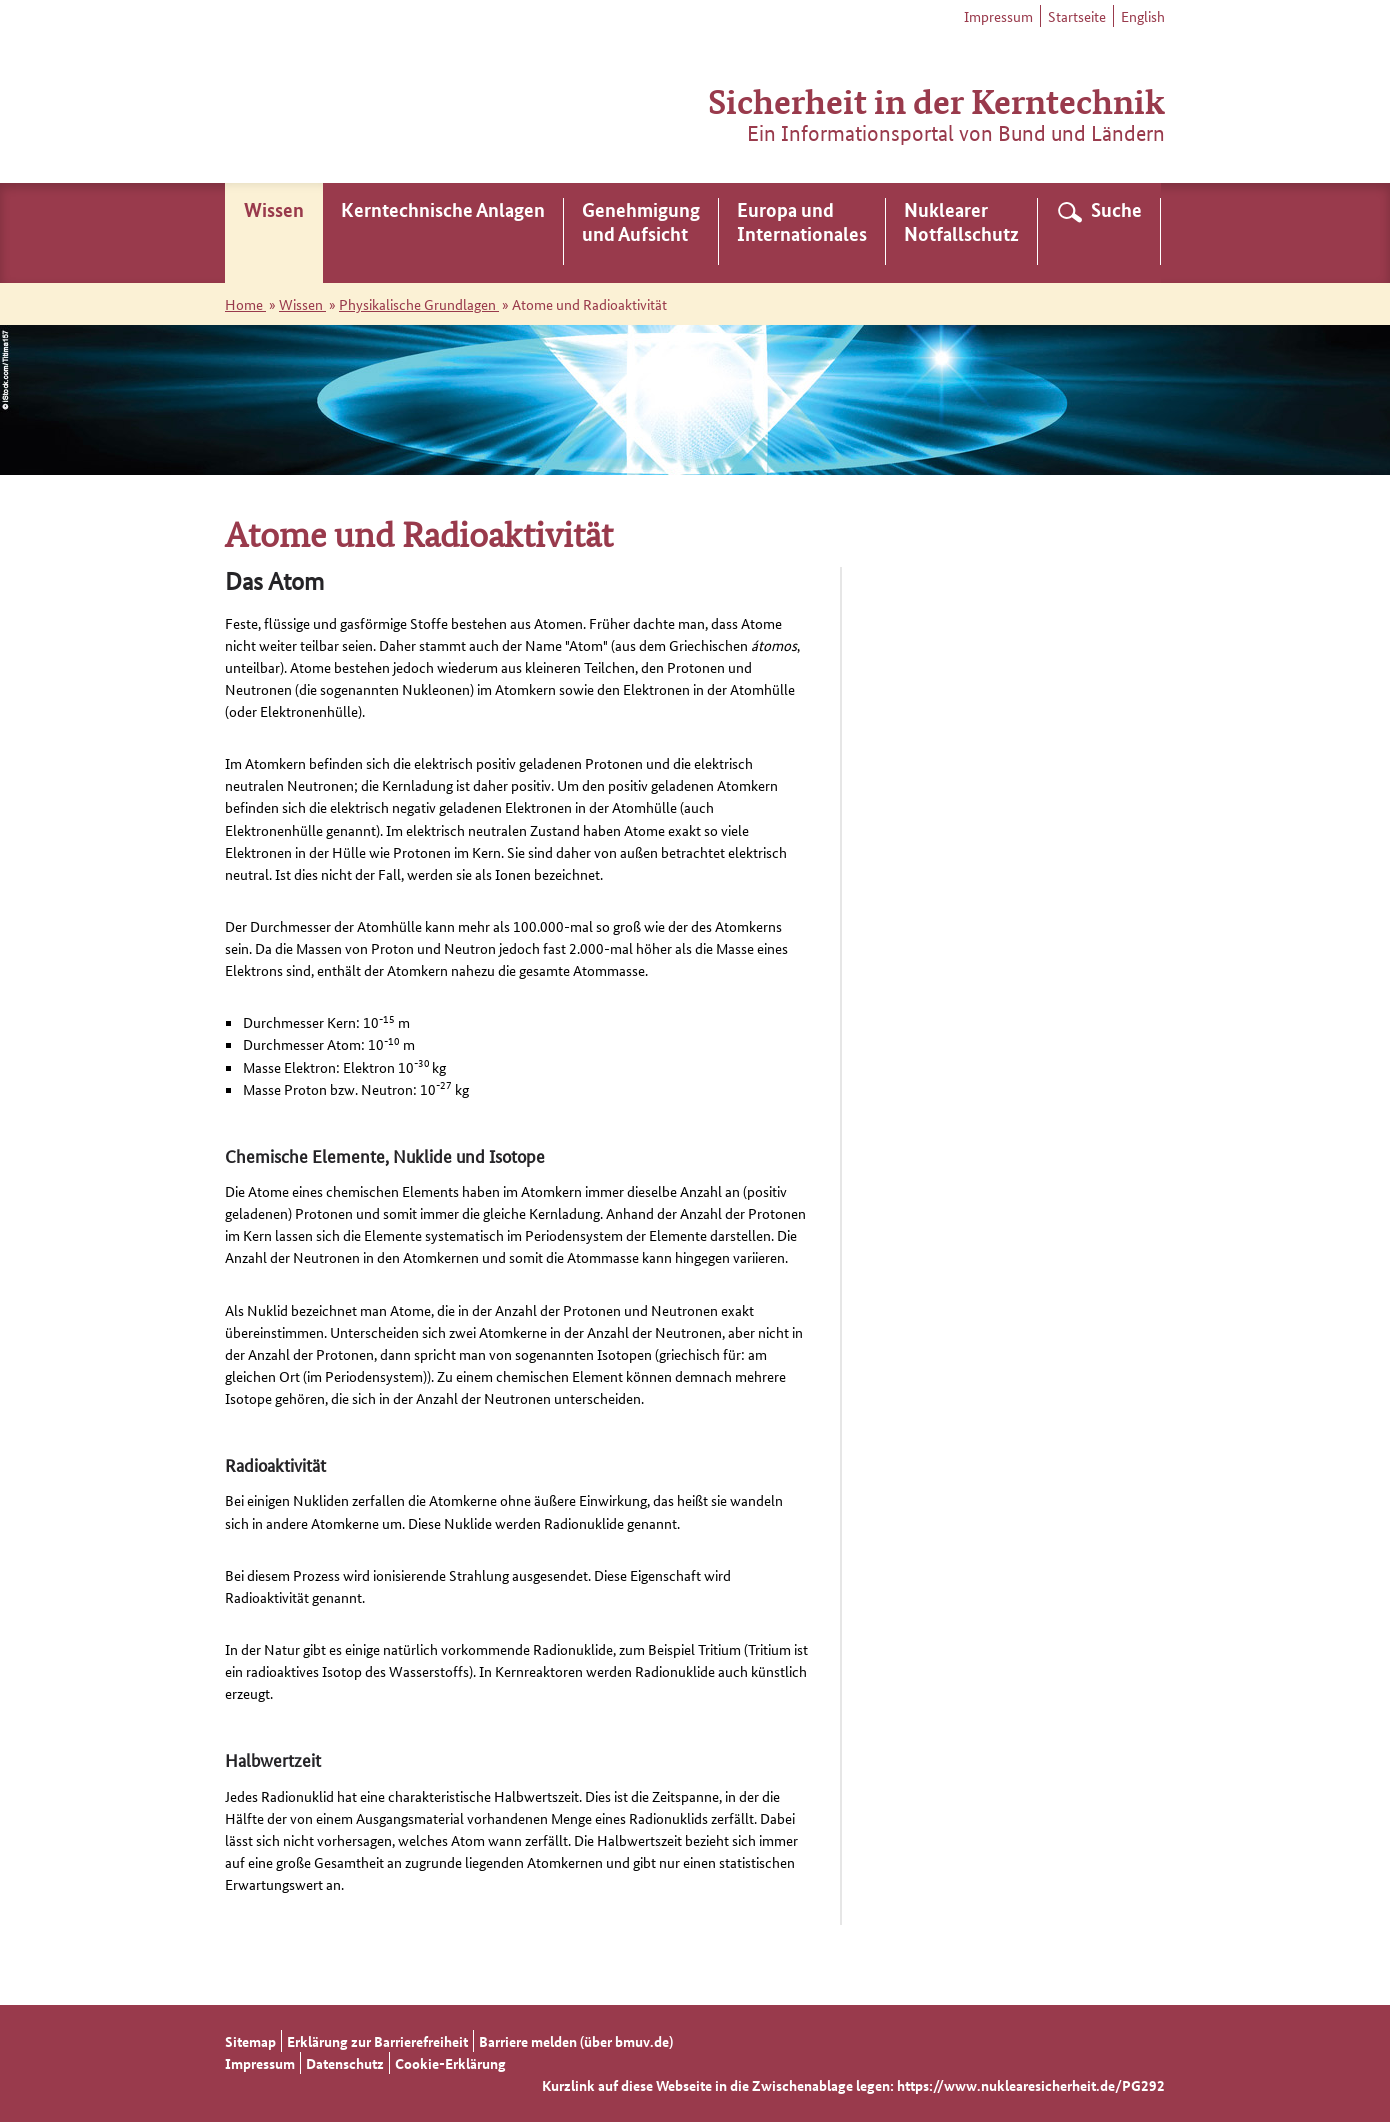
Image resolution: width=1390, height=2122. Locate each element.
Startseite (1077, 16)
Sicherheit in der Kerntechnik (936, 99)
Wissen (302, 304)
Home (245, 304)
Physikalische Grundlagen (419, 304)
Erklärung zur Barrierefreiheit (377, 2041)
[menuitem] (274, 233)
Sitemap (250, 2041)
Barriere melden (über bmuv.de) (576, 2041)
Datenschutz (345, 2063)
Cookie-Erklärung (450, 2063)
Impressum (998, 16)
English (1143, 16)
